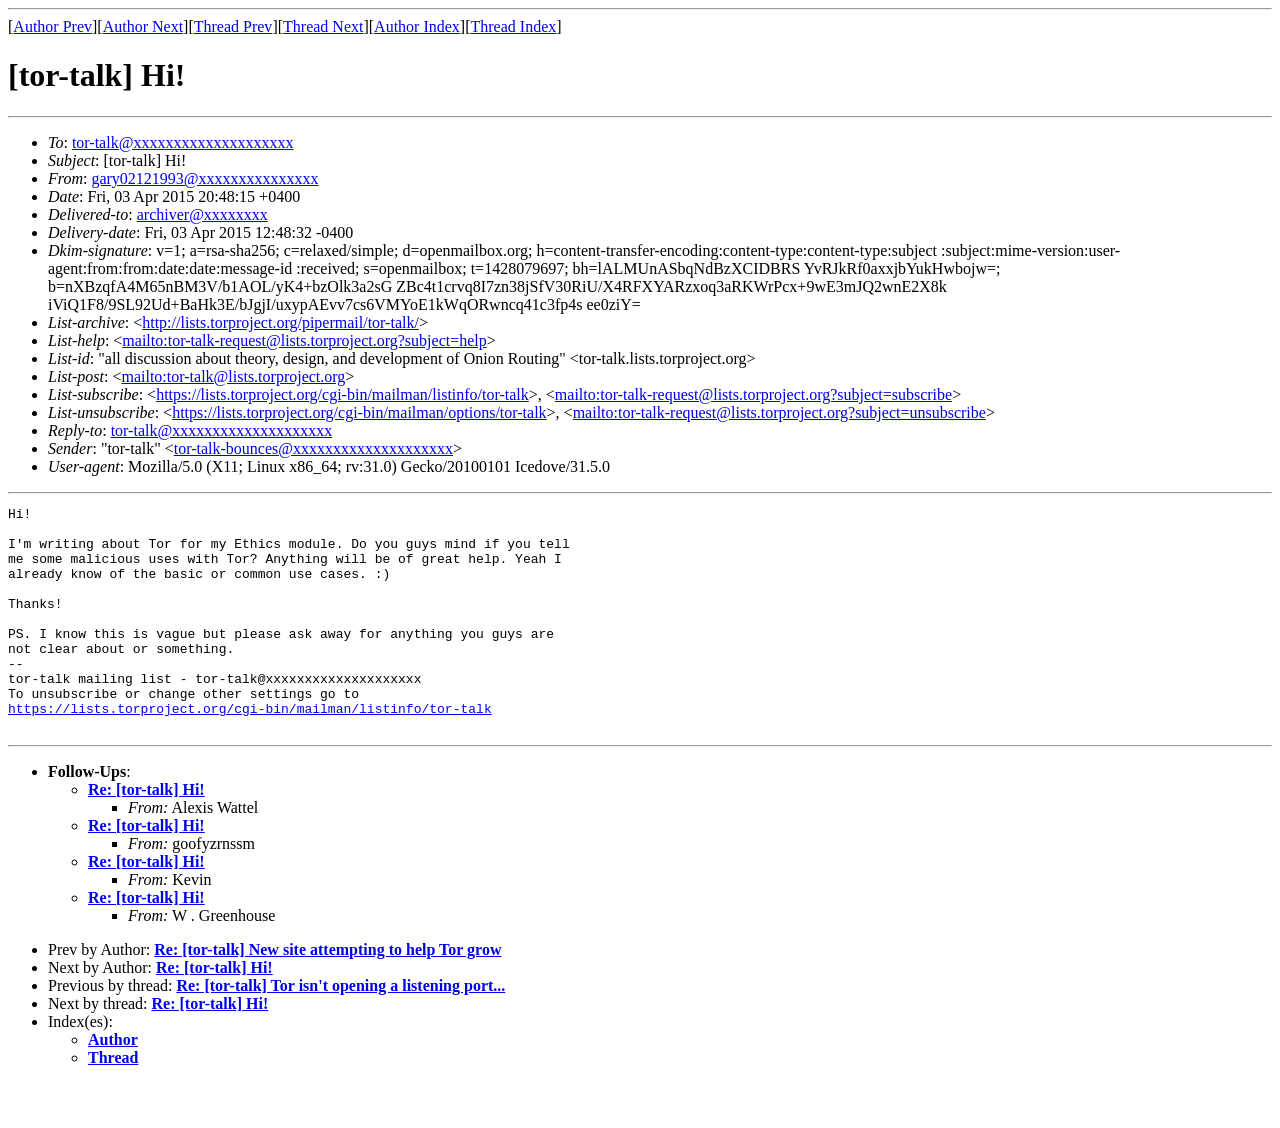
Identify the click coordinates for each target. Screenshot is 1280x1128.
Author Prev (52, 26)
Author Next (143, 26)
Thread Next (323, 26)
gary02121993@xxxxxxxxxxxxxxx (204, 178)
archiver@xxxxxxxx (202, 214)
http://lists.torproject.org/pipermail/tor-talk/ (280, 322)
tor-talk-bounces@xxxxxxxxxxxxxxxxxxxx (313, 448)
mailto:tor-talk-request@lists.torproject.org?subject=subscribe (753, 394)
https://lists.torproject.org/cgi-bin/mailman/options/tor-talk (359, 412)
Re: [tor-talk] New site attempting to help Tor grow (327, 994)
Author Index (417, 26)
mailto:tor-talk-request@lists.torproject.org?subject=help (304, 340)
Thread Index (514, 26)
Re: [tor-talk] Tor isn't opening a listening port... (340, 1030)
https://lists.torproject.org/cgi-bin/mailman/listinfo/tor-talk (342, 394)
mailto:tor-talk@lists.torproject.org (233, 376)
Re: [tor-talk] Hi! (146, 834)
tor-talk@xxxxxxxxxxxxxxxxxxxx (183, 142)
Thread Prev (233, 26)
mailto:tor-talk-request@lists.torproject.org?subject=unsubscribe (779, 412)
